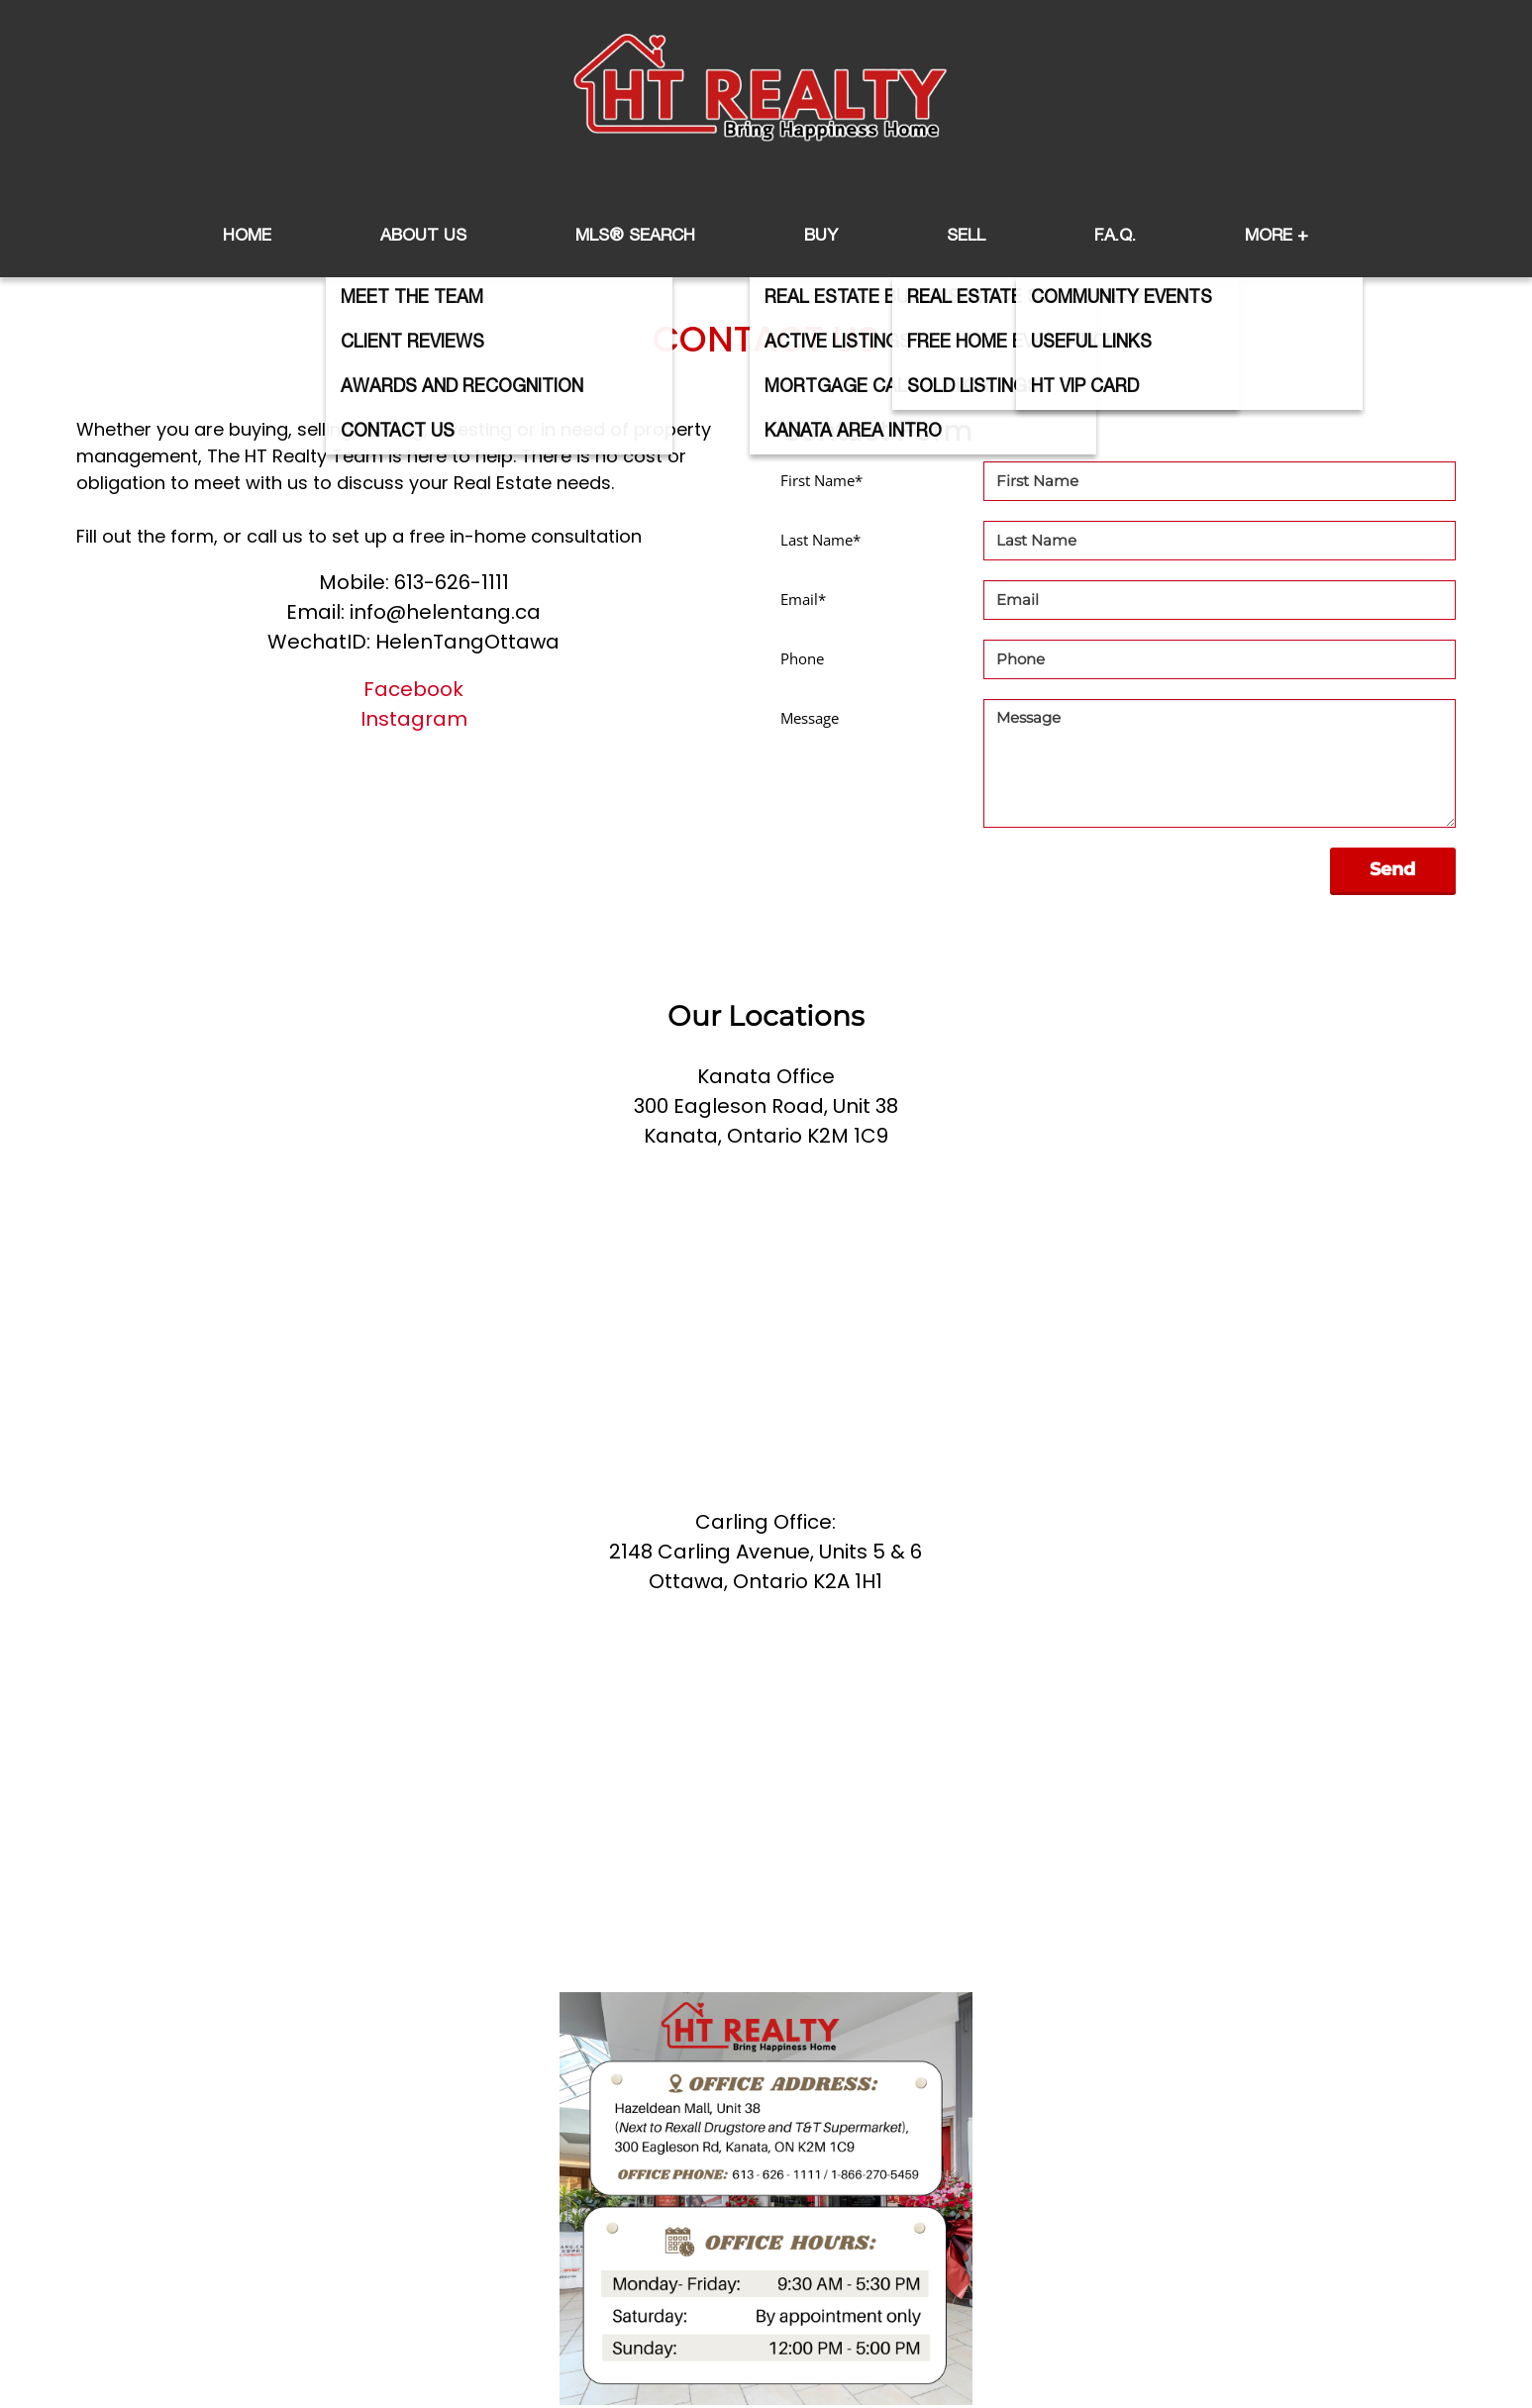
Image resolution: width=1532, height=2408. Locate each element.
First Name (821, 480)
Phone (802, 658)
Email (803, 599)
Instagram (413, 719)
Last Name (820, 540)
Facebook (413, 689)
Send (1392, 869)
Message (809, 718)
